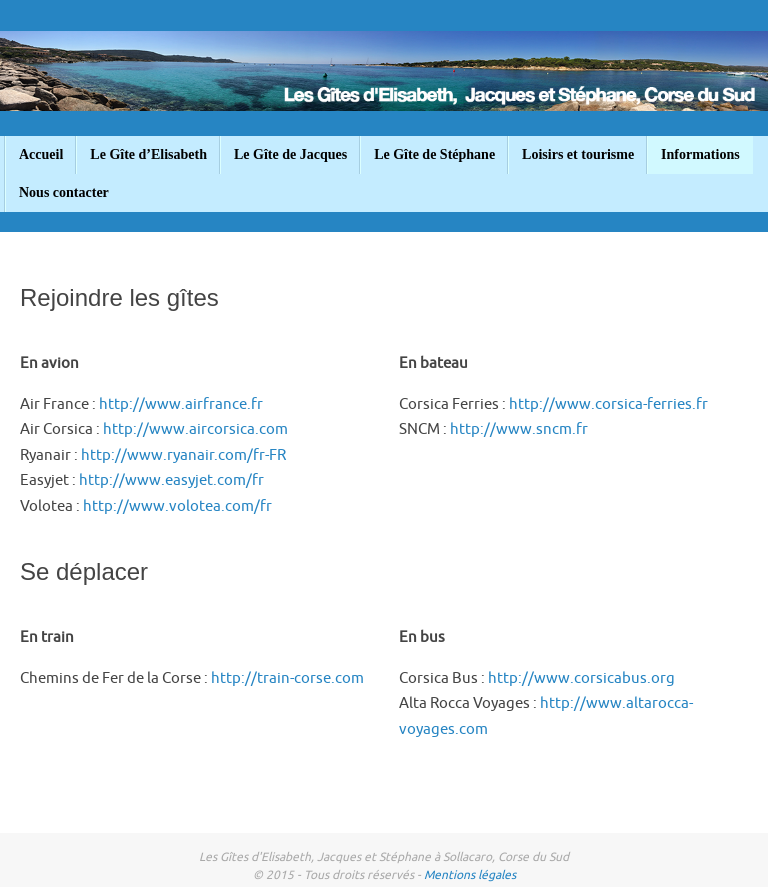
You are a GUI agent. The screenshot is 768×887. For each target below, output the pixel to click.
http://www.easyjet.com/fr (171, 480)
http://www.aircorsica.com (195, 429)
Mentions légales (470, 875)
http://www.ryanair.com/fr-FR (183, 455)
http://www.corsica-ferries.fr (608, 404)
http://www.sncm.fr (519, 429)
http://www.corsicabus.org (581, 678)
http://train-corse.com (287, 678)
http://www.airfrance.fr (181, 404)
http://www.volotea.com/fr (177, 506)
